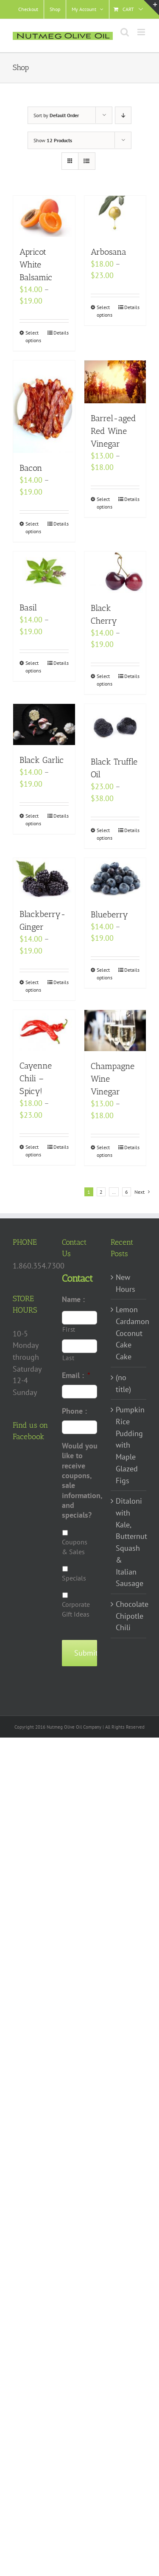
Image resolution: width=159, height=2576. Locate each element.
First (68, 1329)
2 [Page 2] (101, 1192)
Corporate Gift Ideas (76, 1609)
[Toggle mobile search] (124, 32)
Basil (28, 607)
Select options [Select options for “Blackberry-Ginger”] (33, 986)
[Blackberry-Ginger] (44, 878)
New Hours (125, 1283)
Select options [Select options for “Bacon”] (33, 527)
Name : (73, 1299)
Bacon (31, 468)
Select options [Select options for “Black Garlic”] (33, 820)
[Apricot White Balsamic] (44, 216)
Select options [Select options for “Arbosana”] (104, 311)
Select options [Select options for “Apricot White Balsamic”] (33, 336)
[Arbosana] (115, 216)
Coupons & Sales (74, 1547)
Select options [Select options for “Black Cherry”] (104, 680)
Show (52, 140)
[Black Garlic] (44, 724)
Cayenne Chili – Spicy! (36, 1078)
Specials (74, 1578)
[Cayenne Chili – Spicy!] (44, 1030)
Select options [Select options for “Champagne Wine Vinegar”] (104, 1151)
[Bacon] (44, 406)
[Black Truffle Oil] (115, 725)
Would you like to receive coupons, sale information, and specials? (82, 1480)
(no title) (123, 1383)
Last (68, 1358)
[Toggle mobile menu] (141, 32)
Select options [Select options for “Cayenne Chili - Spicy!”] (33, 1151)
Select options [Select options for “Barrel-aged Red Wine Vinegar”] (104, 503)
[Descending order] (123, 115)
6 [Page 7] (126, 1192)
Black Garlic (42, 760)
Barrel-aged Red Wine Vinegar (113, 431)
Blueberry (109, 914)
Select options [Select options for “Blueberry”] (104, 974)
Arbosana (108, 252)
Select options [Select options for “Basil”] (33, 667)
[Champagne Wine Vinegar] (115, 1030)
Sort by (56, 115)
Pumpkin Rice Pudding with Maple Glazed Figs (129, 1445)
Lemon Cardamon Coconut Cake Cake (129, 1333)
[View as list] (86, 161)
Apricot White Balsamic (36, 264)
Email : (76, 1375)
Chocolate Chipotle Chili (129, 1615)
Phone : (74, 1411)
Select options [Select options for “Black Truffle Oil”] (104, 834)
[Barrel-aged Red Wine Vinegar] (115, 381)
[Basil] (44, 572)
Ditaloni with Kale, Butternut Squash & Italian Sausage (129, 1542)
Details (61, 332)
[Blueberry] (115, 879)
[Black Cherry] (115, 572)
